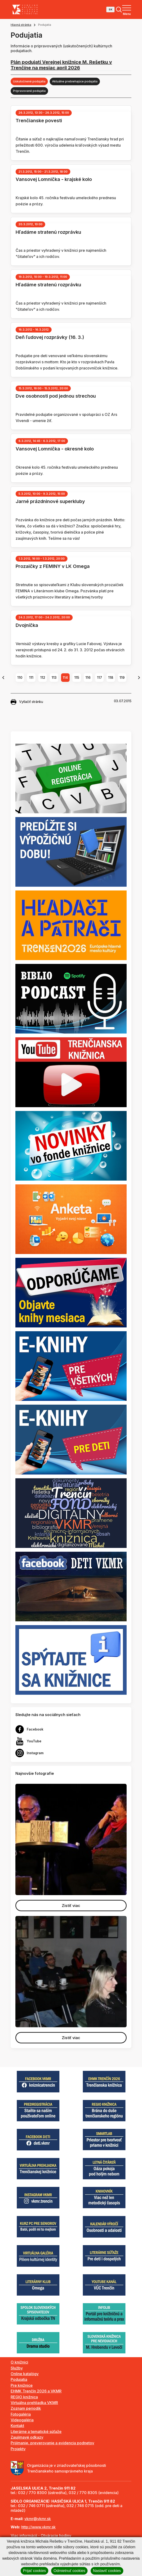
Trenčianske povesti (39, 120)
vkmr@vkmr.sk (37, 2518)
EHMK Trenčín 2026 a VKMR (36, 2391)
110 (19, 677)
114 (65, 677)
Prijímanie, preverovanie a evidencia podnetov (52, 2443)
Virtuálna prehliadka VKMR (34, 2402)
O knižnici (19, 2362)
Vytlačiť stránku (27, 702)
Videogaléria (22, 2420)
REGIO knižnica (24, 2397)
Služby (17, 2368)
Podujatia (19, 2379)
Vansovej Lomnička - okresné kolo (55, 449)
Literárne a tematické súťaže (36, 2431)
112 (42, 677)
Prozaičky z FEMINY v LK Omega (53, 566)
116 (88, 677)
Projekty (18, 2448)
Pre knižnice (22, 2385)
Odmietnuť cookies (69, 2571)
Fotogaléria (21, 2414)
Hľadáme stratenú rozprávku (48, 232)
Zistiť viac (71, 1905)
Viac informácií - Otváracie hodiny (41, 2535)
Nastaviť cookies (107, 2571)
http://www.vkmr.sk (38, 2527)
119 (122, 677)
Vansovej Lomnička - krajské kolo (54, 179)
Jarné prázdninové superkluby (50, 501)
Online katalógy (25, 2373)
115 (76, 677)
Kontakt (17, 2425)
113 (54, 677)
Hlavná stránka (21, 25)
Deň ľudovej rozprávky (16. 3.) (50, 337)
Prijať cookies (34, 2571)
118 (110, 677)
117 (99, 677)
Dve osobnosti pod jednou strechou (56, 396)
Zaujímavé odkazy (27, 2437)
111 (31, 677)
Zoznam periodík (26, 2408)
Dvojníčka (27, 625)
